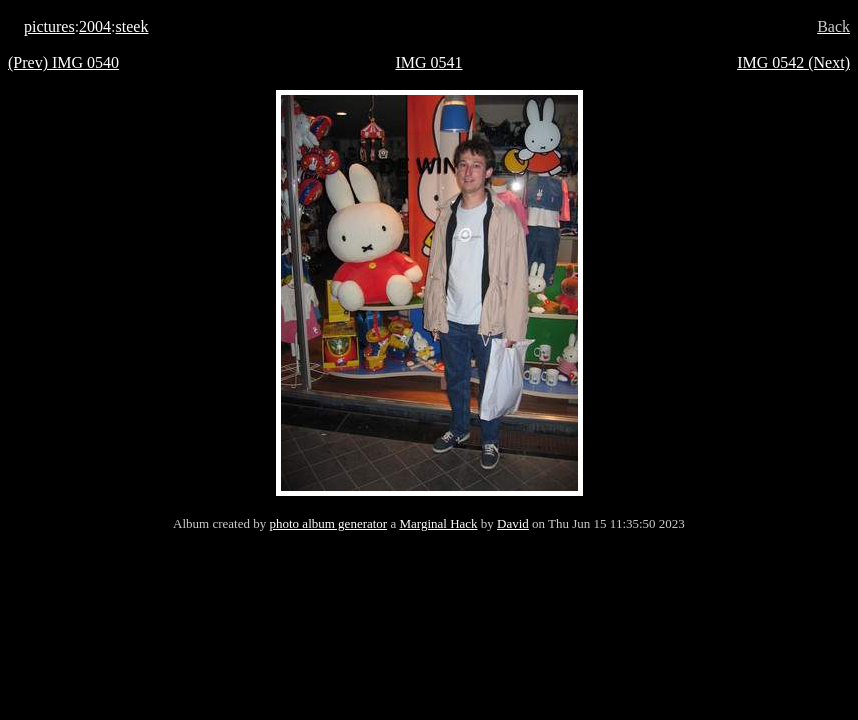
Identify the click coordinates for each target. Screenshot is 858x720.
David (513, 523)
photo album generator (329, 523)
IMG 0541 (428, 62)
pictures (49, 26)
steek (132, 26)
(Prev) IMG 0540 (63, 62)
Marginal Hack (438, 523)
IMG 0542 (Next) (793, 62)
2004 (95, 26)
